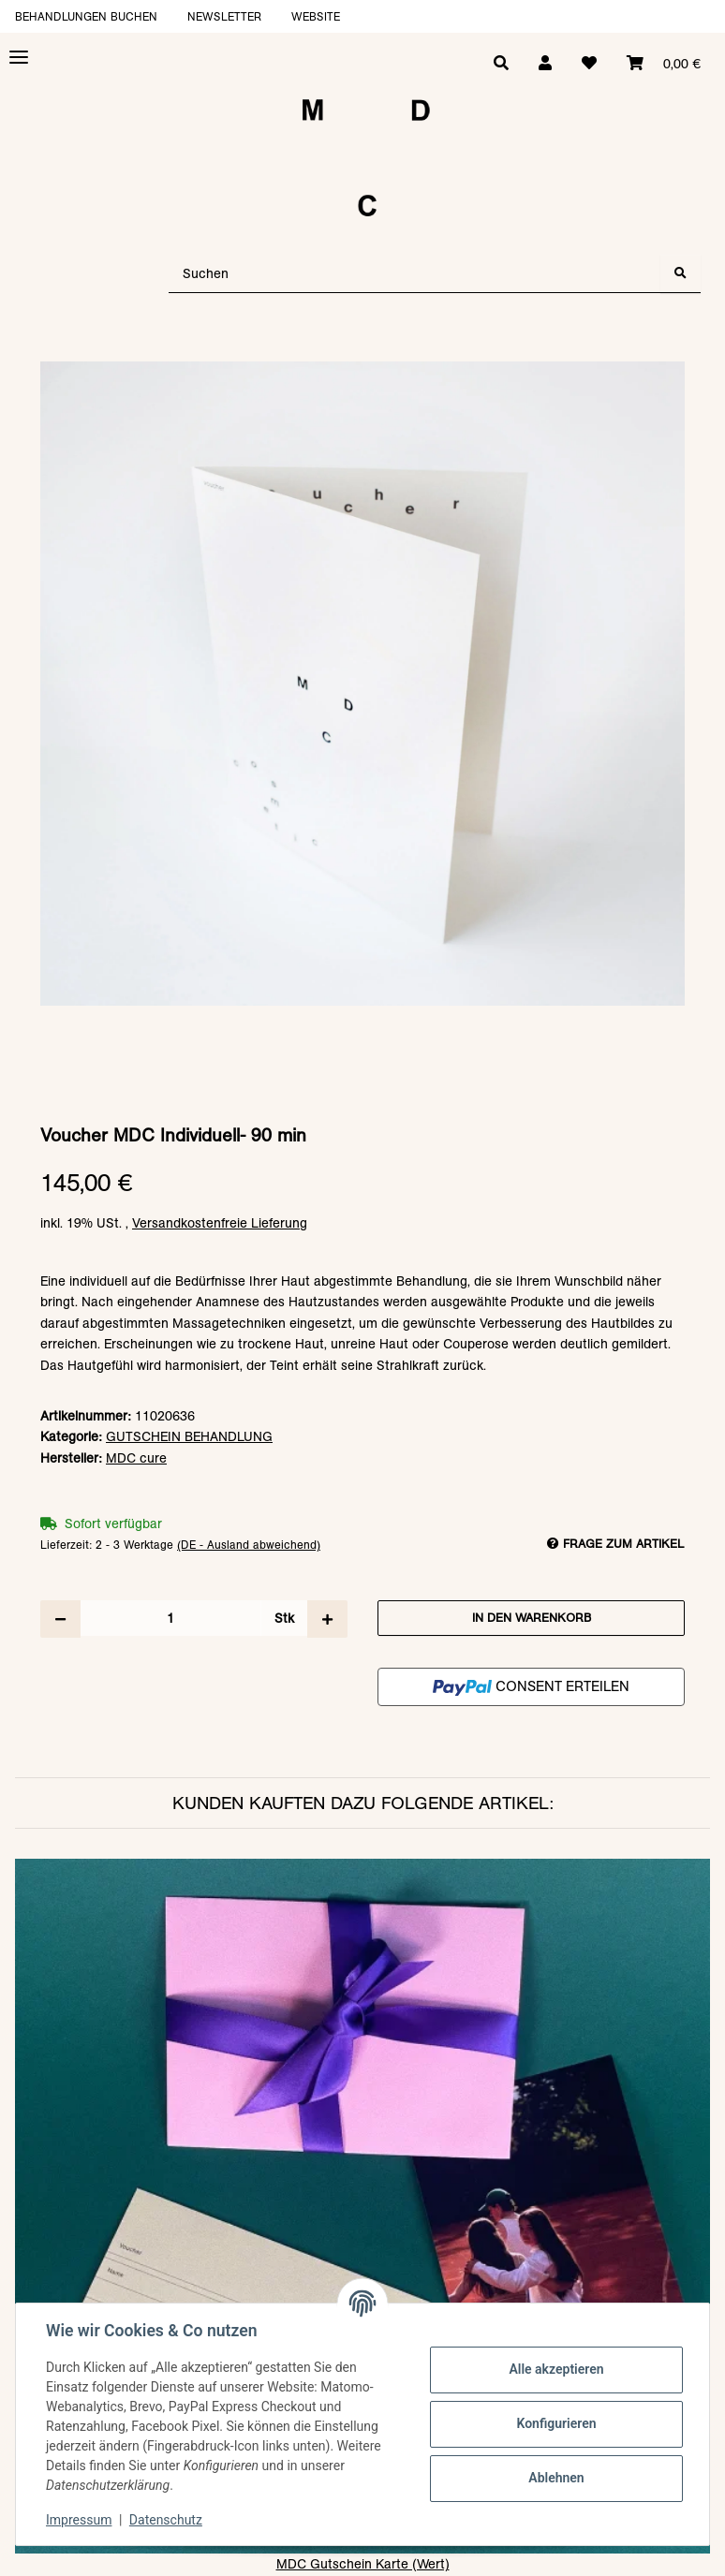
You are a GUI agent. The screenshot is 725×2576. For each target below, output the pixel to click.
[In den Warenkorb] (362, 352)
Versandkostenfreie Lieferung (219, 1222)
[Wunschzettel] (589, 63)
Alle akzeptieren (556, 2369)
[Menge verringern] (60, 1619)
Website (315, 16)
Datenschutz (165, 2519)
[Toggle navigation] (18, 57)
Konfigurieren (556, 2423)
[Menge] (170, 1618)
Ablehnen (556, 2477)
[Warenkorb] (664, 63)
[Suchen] (415, 274)
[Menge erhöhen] (327, 1619)
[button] (545, 63)
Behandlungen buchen (86, 16)
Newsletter (224, 16)
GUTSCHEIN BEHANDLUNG (189, 1436)
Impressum (78, 2519)
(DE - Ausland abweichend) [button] (248, 1545)
